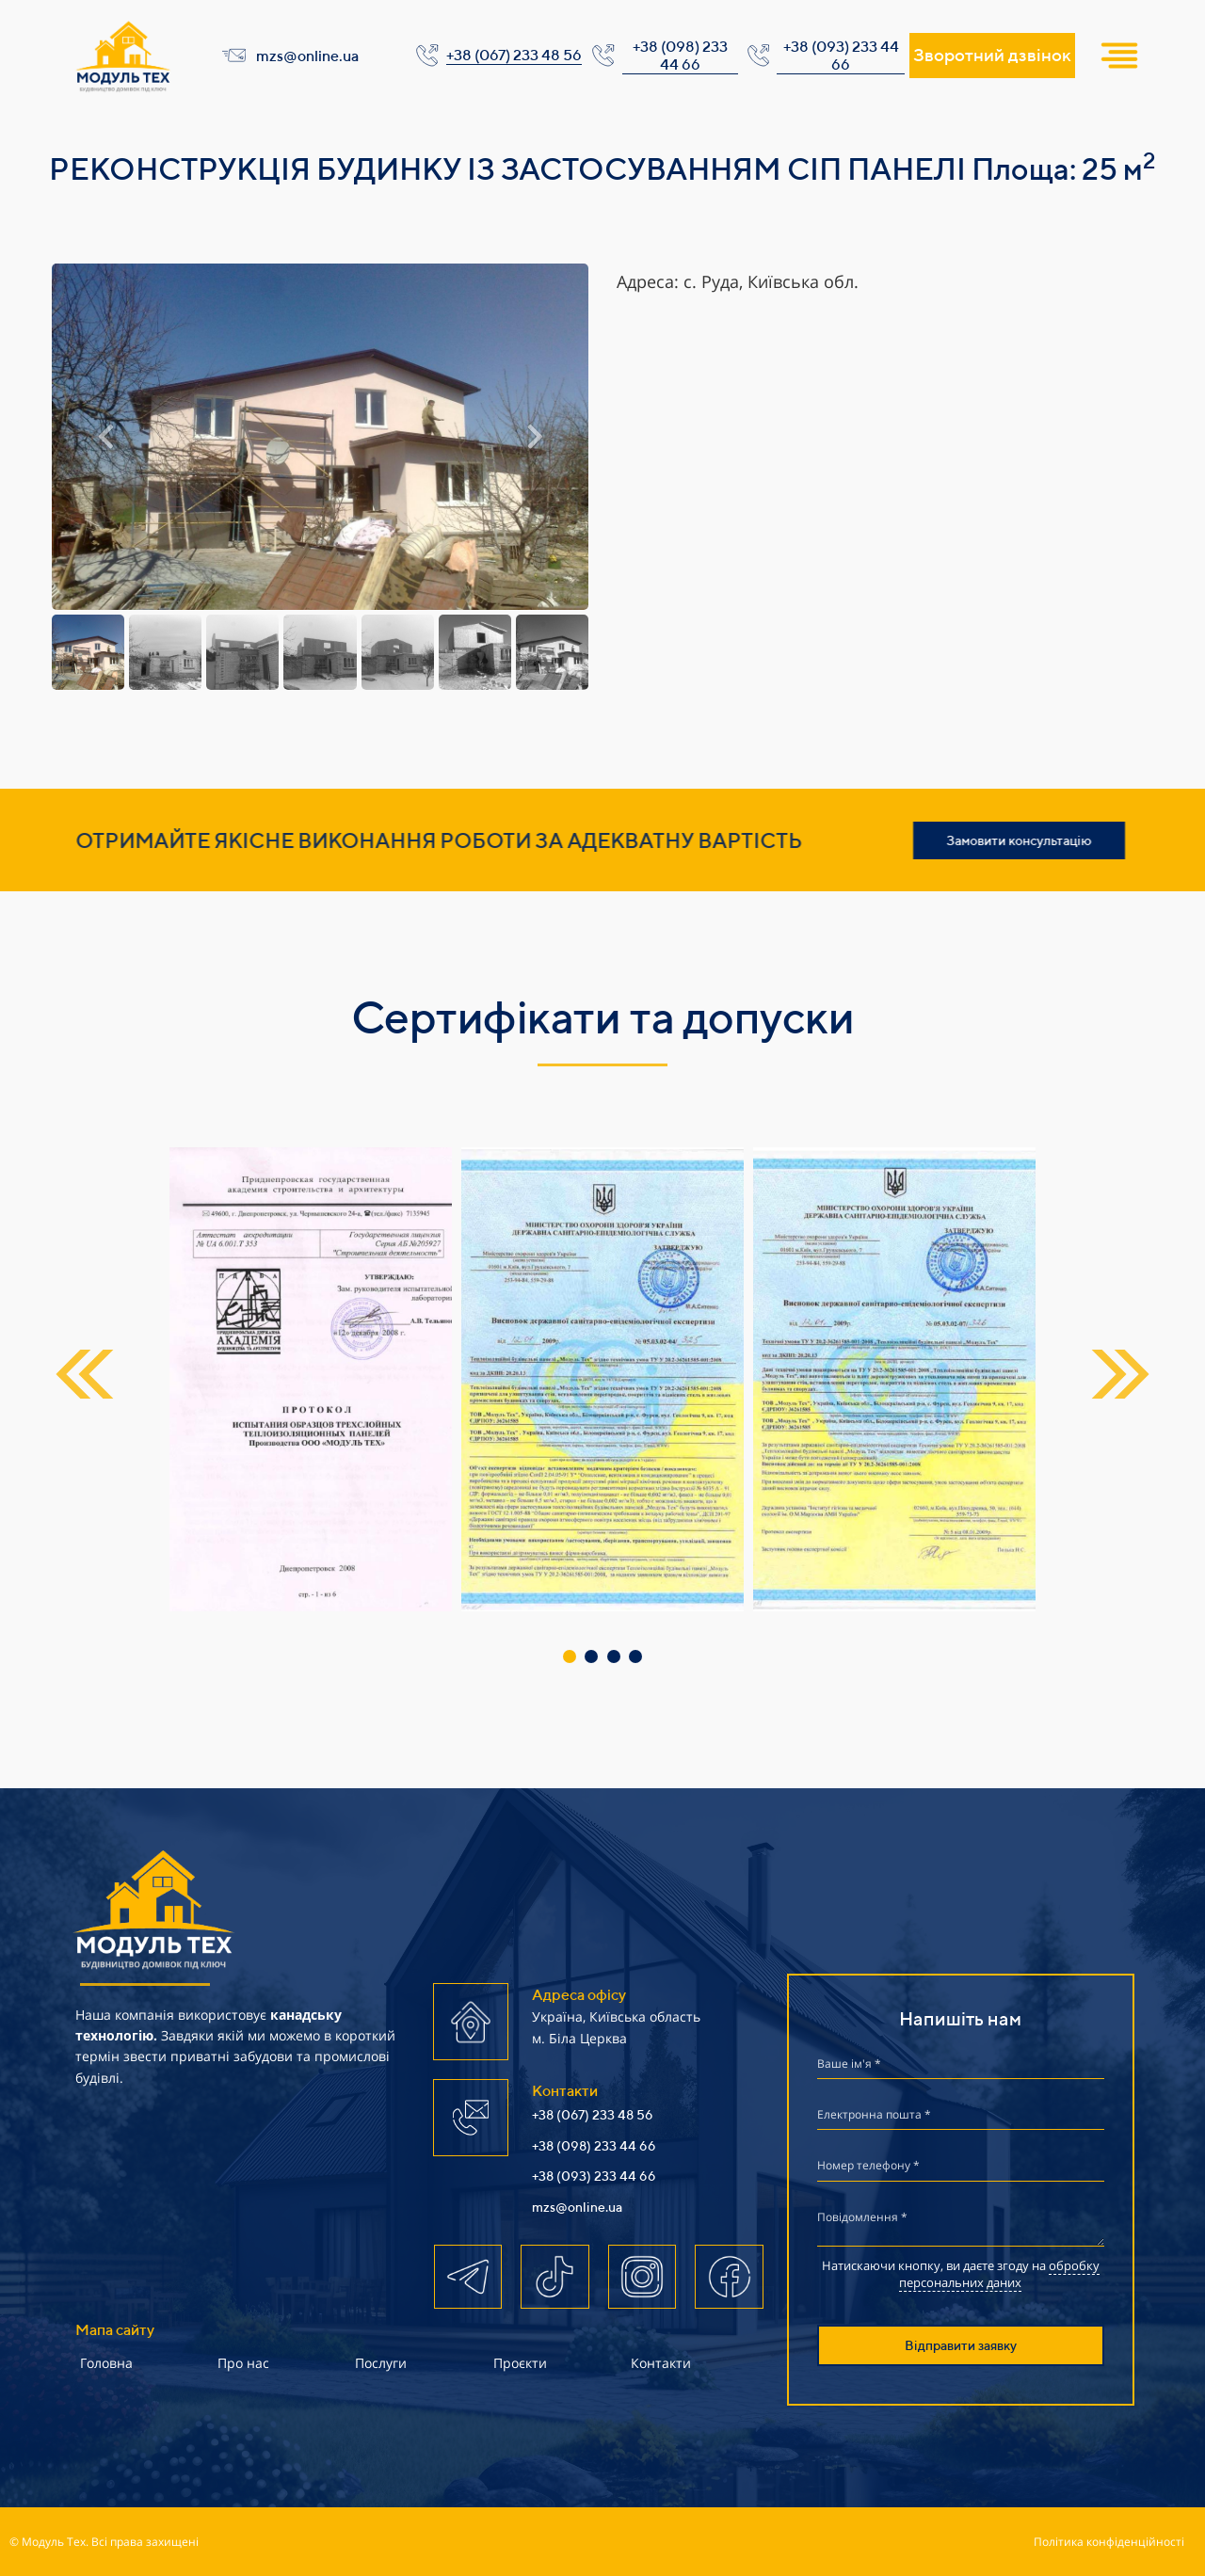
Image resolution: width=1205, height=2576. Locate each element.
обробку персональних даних (999, 2274)
